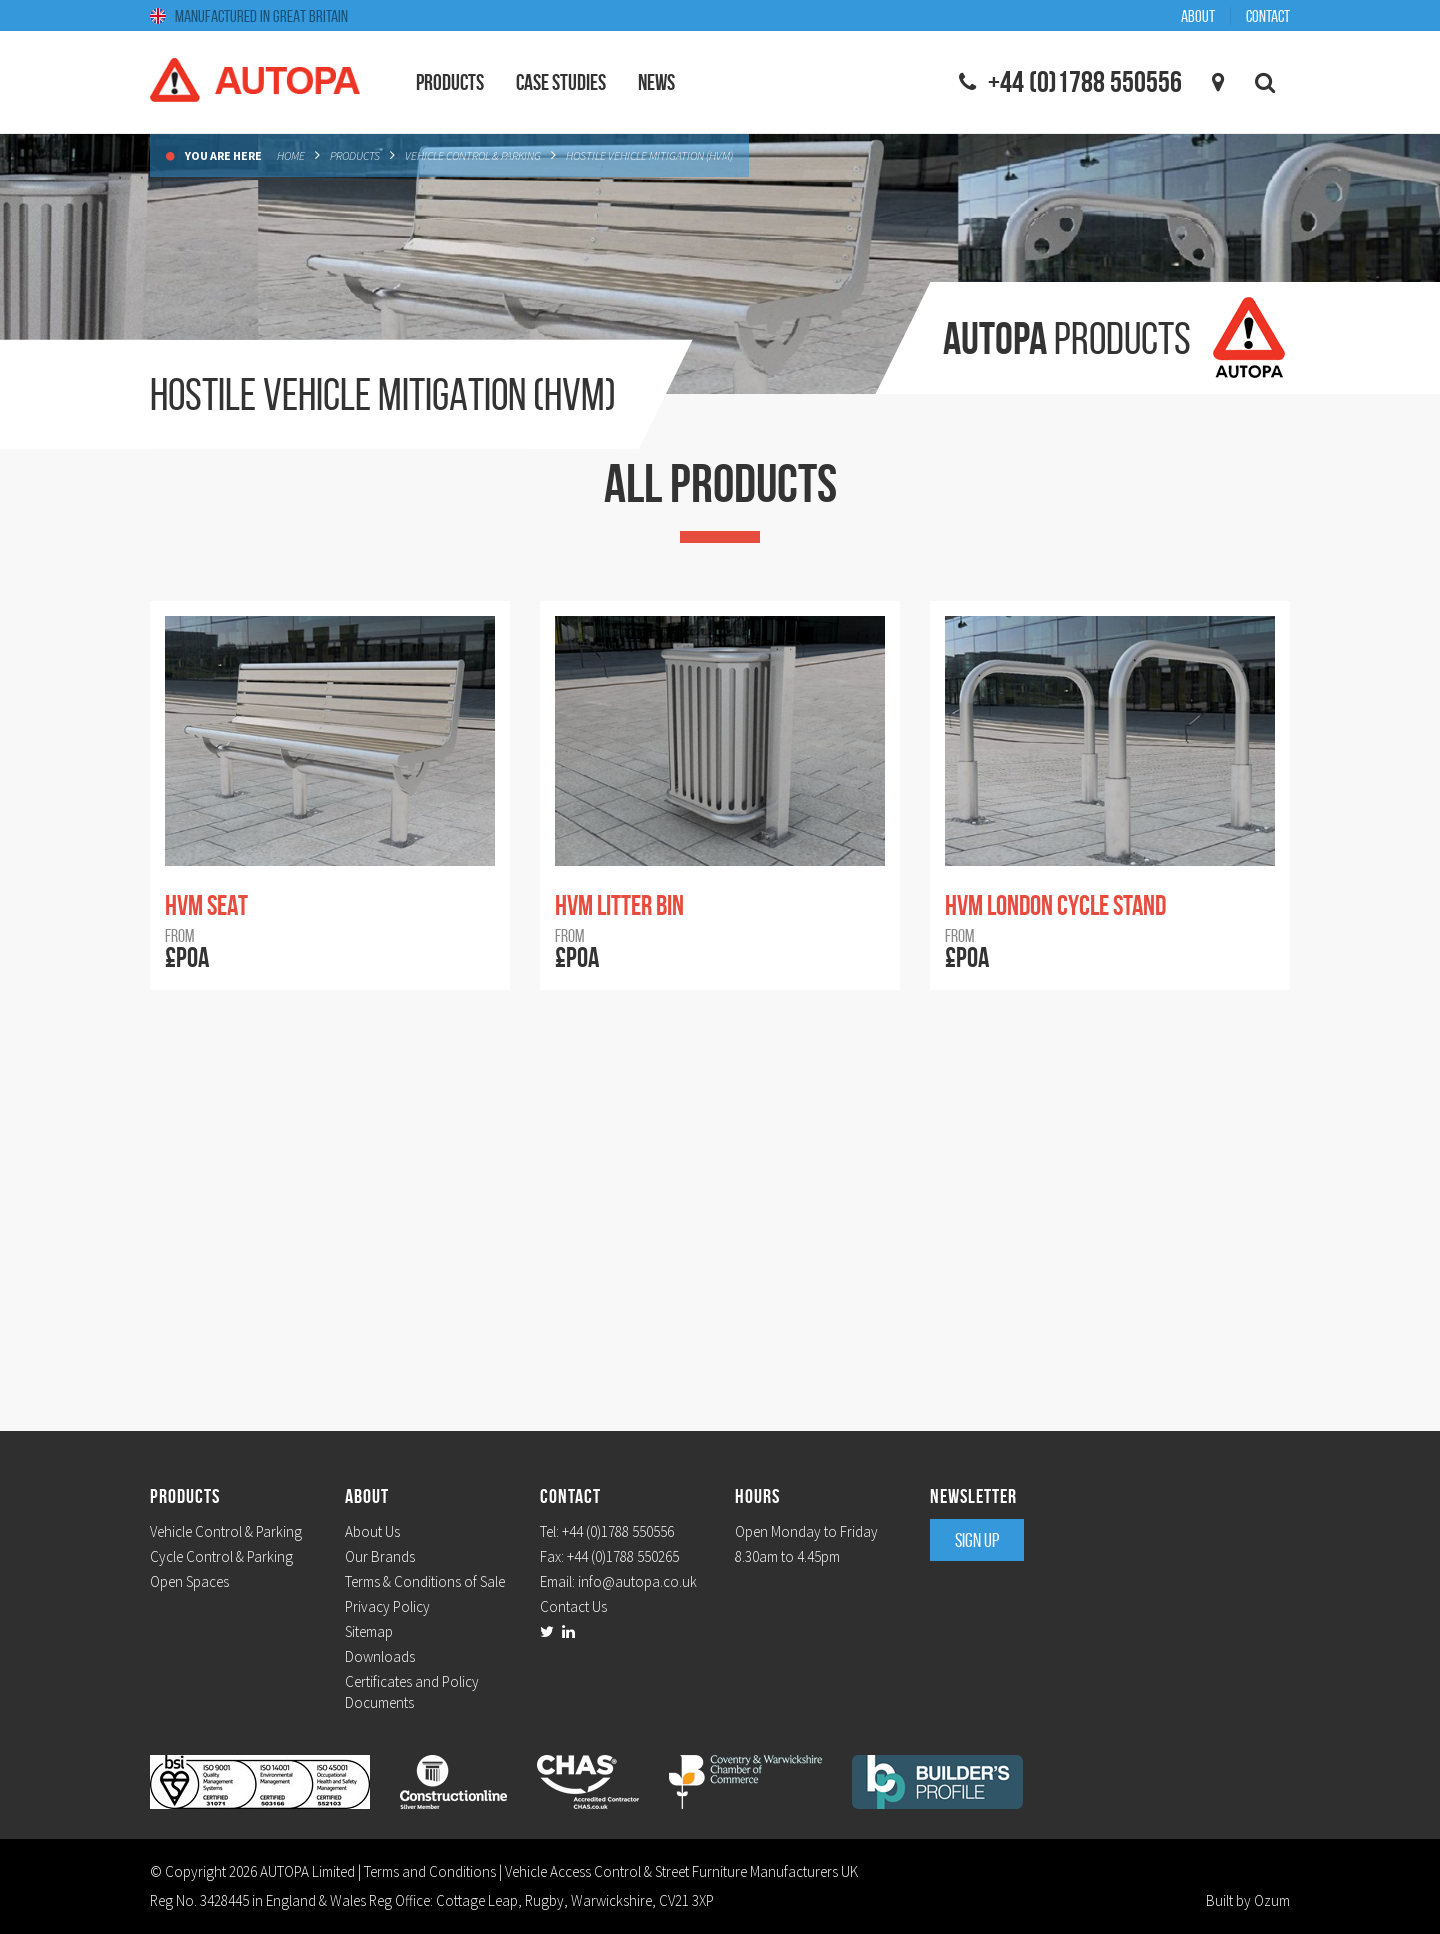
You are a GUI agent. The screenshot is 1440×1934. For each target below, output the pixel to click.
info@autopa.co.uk (637, 1581)
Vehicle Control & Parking (473, 155)
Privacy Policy (387, 1606)
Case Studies (561, 82)
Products (355, 155)
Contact (1268, 16)
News (656, 82)
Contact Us (573, 1606)
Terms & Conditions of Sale (425, 1581)
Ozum (1272, 1900)
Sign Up (977, 1540)
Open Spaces (189, 1581)
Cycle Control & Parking (221, 1556)
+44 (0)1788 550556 (618, 1531)
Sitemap (369, 1631)
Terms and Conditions (430, 1871)
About (1198, 16)
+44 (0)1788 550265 (623, 1556)
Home (291, 155)
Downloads (380, 1656)
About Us (372, 1531)
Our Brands (380, 1556)
